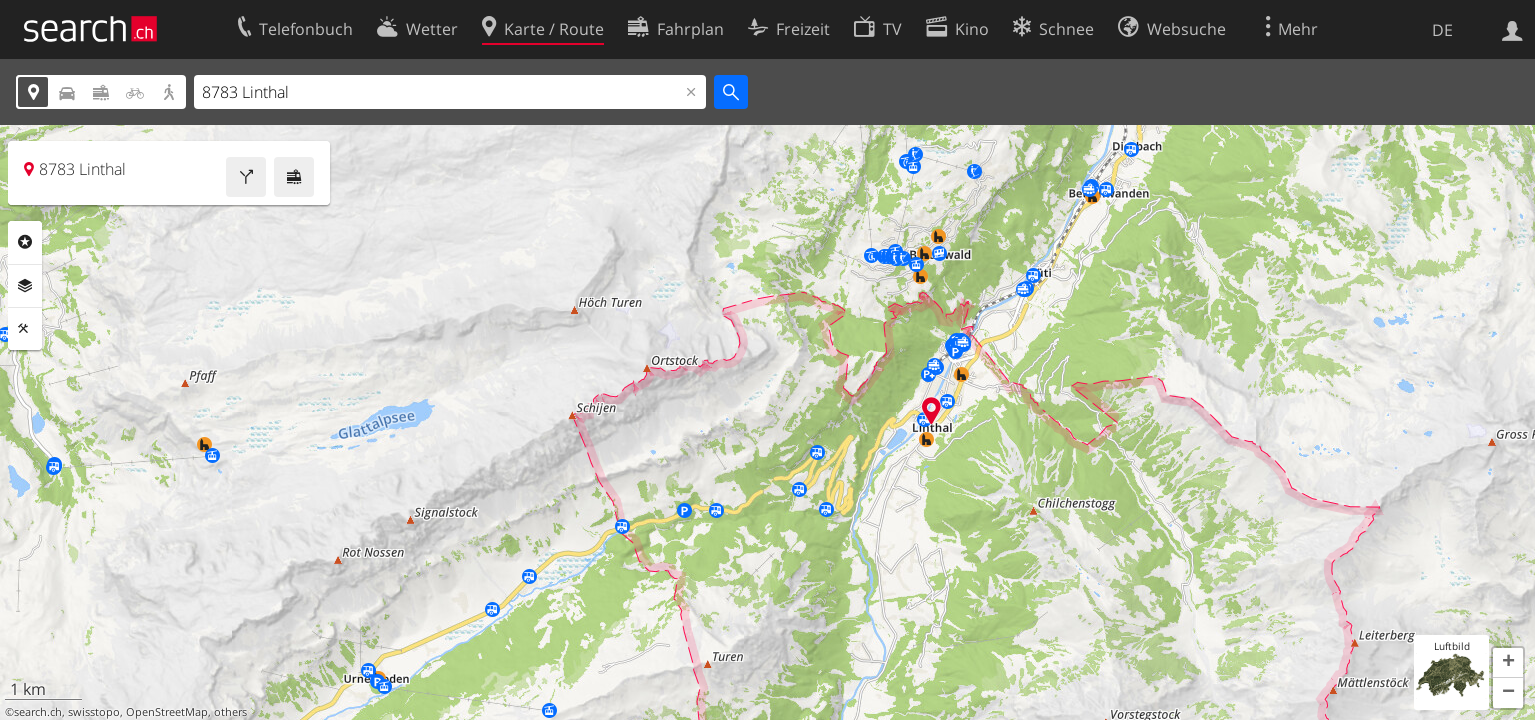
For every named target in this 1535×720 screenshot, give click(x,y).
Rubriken (25, 242)
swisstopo (94, 712)
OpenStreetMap (167, 712)
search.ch (38, 712)
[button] (1508, 663)
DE (1442, 30)
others (230, 712)
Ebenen (25, 286)
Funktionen (25, 329)
